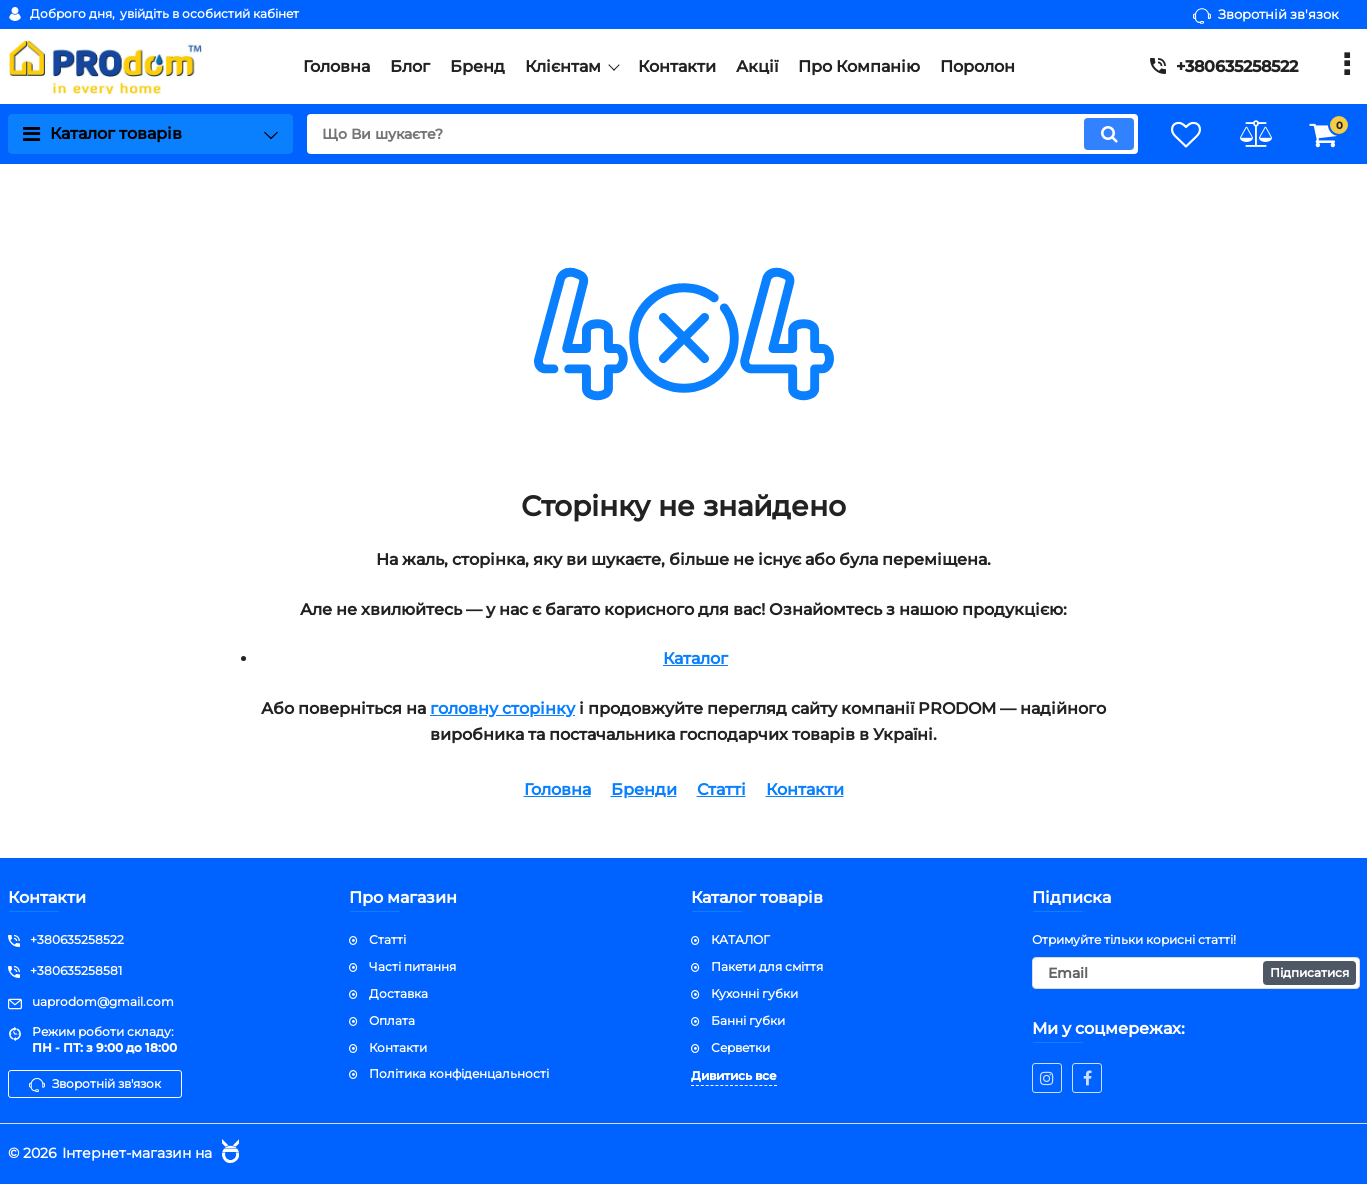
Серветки (740, 1047)
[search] (721, 134)
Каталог (695, 658)
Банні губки (748, 1020)
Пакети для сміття (767, 966)
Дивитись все (734, 1075)
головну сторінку (502, 708)
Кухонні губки (754, 993)
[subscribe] (1196, 973)
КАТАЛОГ (740, 939)
